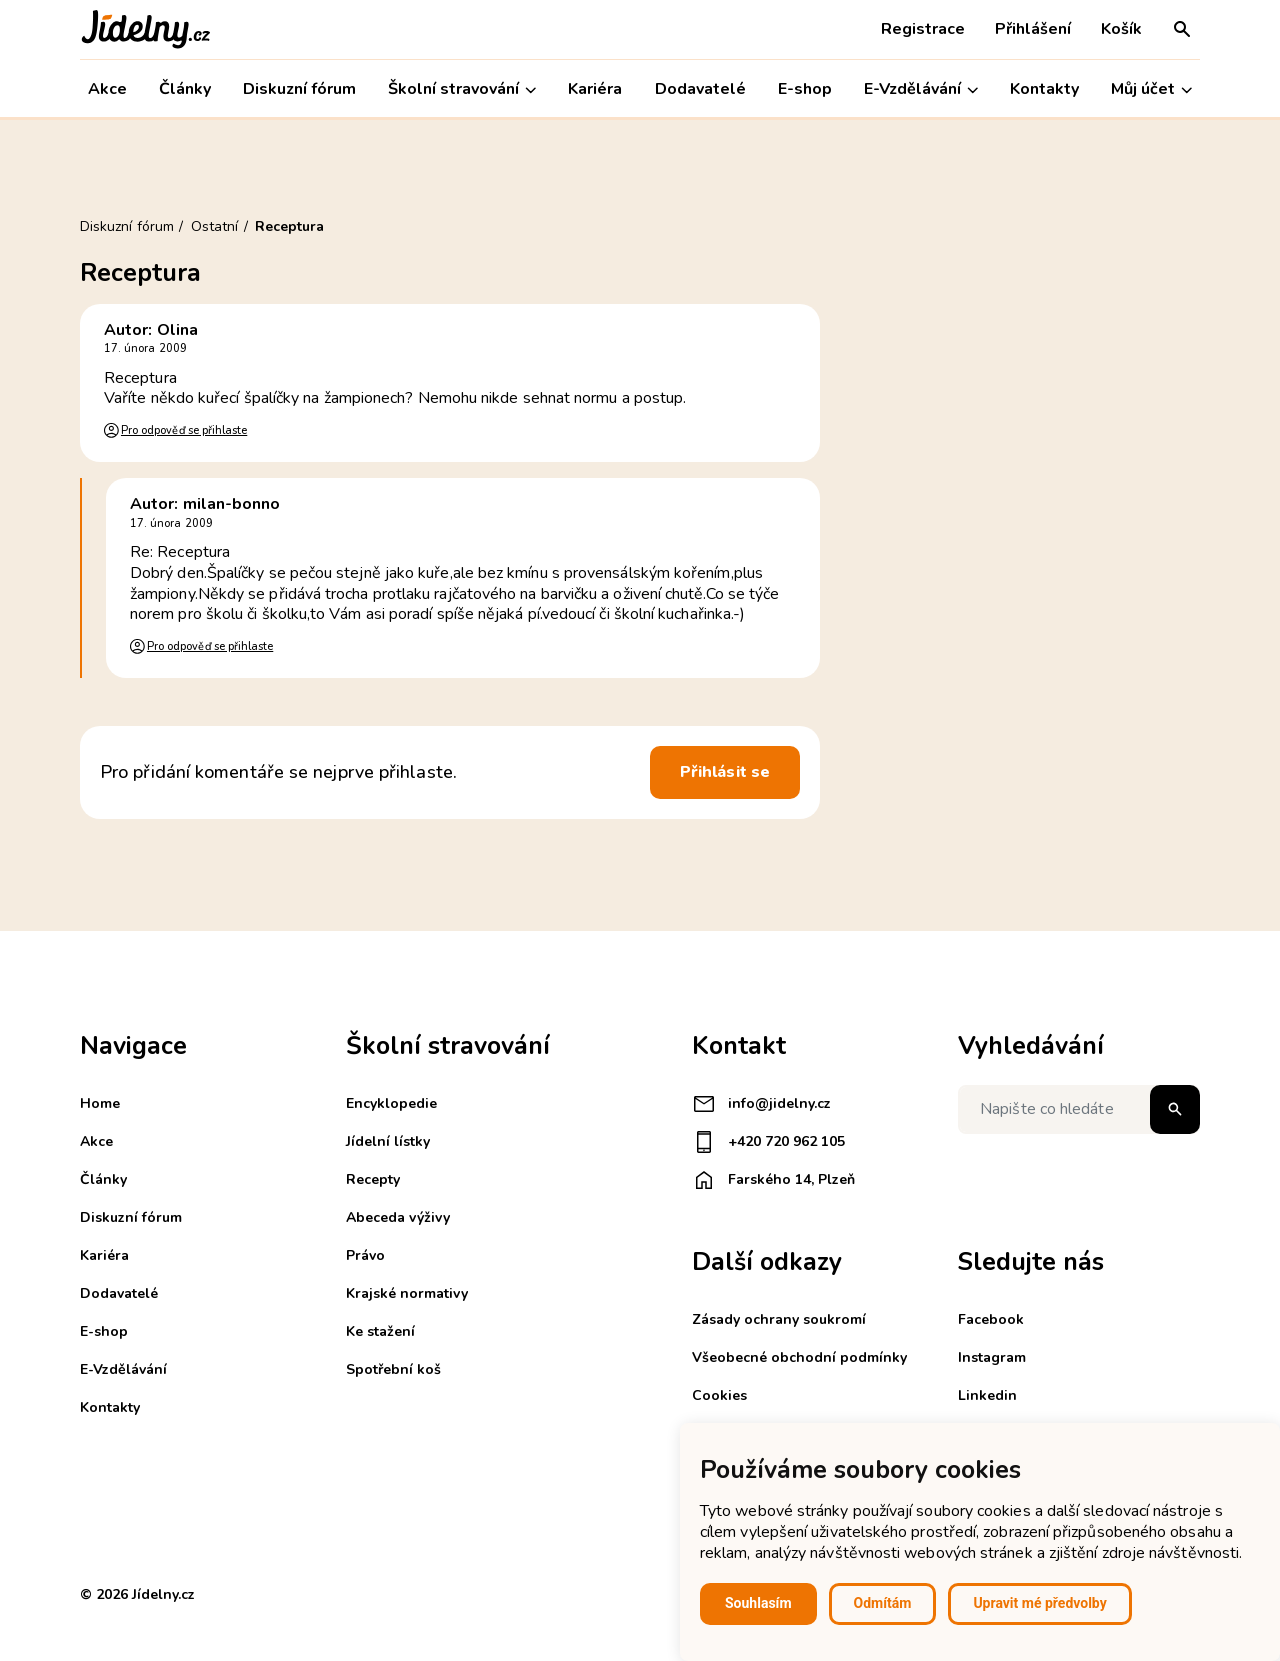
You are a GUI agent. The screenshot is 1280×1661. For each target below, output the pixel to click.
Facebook (991, 1319)
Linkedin (987, 1395)
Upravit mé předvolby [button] (1039, 1603)
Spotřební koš (393, 1369)
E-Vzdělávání (921, 89)
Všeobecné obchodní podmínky (799, 1357)
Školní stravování (462, 89)
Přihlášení (1033, 29)
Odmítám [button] (883, 1603)
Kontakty (1044, 89)
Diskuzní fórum (299, 89)
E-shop (805, 89)
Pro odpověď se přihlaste (184, 430)
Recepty (373, 1179)
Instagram (992, 1357)
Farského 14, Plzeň (773, 1180)
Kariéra (595, 89)
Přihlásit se (725, 772)
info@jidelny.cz (761, 1104)
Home (100, 1103)
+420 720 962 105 (768, 1142)
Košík (1121, 29)
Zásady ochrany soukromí (779, 1319)
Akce (107, 89)
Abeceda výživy (398, 1217)
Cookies (719, 1395)
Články (185, 89)
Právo (365, 1255)
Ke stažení (380, 1331)
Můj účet (1151, 89)
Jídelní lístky (388, 1141)
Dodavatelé (700, 89)
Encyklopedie (391, 1103)
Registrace (923, 29)
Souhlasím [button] (758, 1603)
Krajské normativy (407, 1293)
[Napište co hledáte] (1079, 1109)
